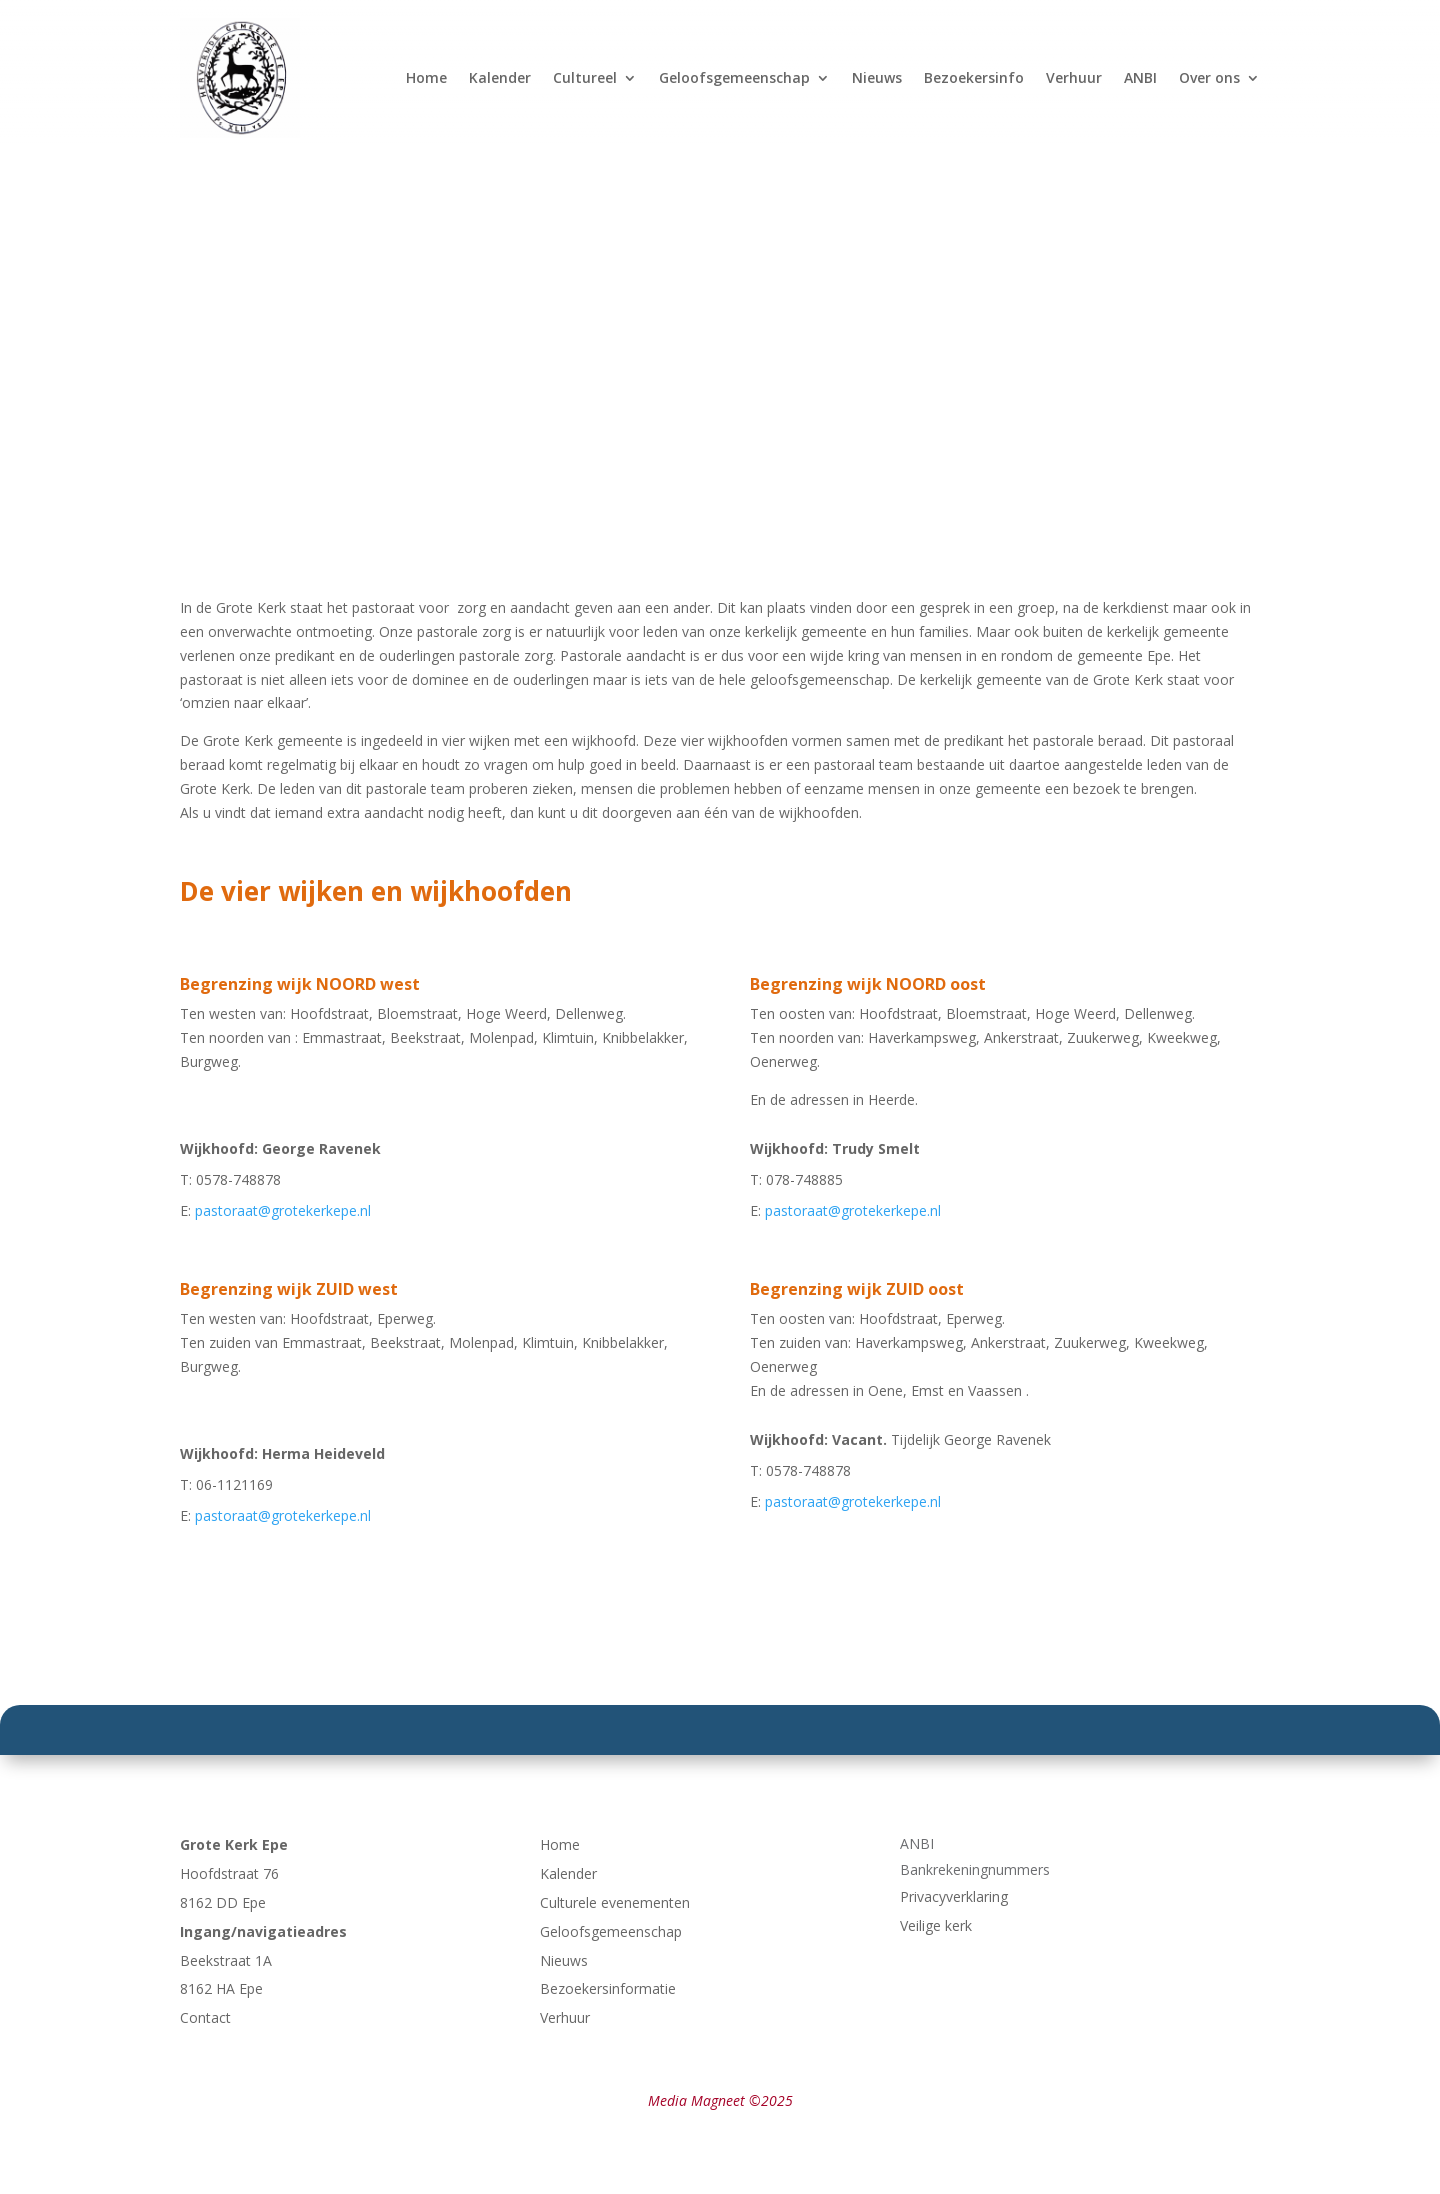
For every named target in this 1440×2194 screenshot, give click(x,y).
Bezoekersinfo (974, 77)
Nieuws (877, 77)
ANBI (1140, 77)
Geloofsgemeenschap (734, 77)
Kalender (500, 77)
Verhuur (1074, 77)
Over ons (1209, 77)
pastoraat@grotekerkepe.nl (283, 1210)
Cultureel (585, 77)
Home (426, 77)
